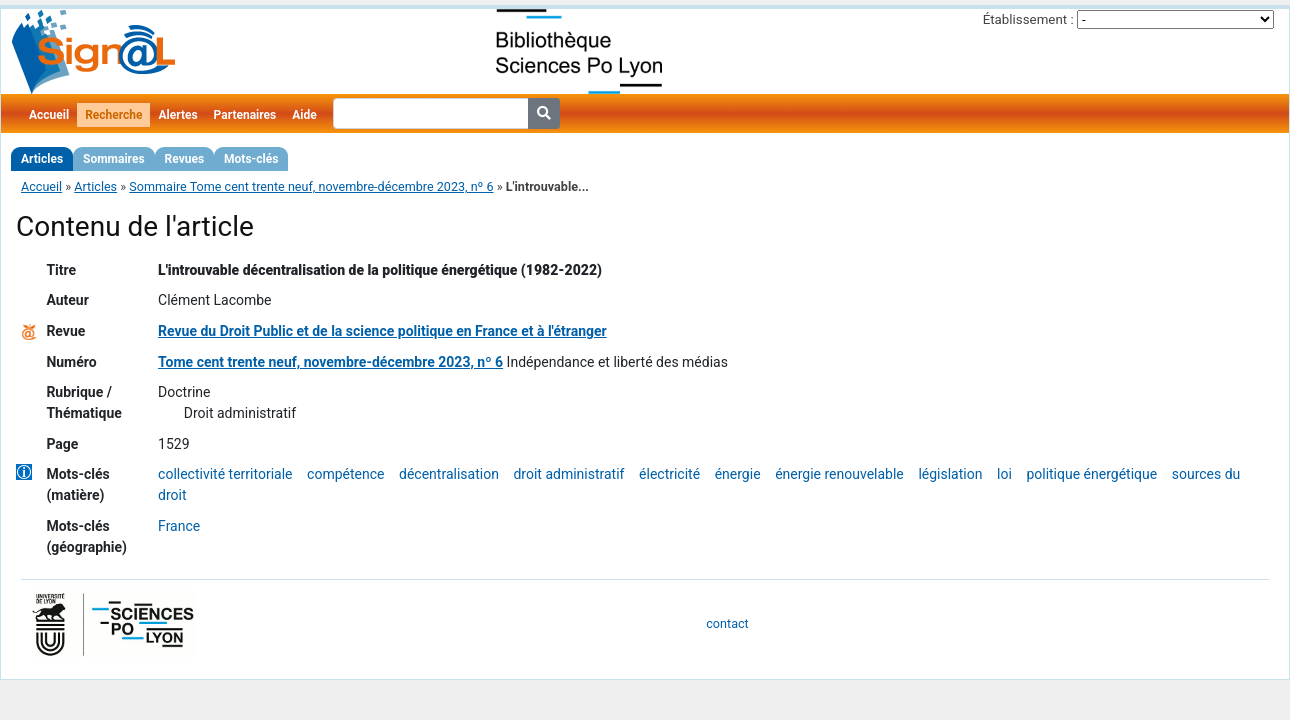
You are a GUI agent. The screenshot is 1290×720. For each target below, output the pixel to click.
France (179, 526)
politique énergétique (1091, 474)
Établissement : (1028, 19)
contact (727, 623)
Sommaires (113, 159)
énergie (738, 474)
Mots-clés (251, 159)
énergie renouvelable (839, 474)
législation (950, 474)
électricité (669, 474)
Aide (304, 115)
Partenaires (245, 115)
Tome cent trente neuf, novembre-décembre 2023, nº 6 (330, 362)
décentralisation (449, 474)
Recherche (113, 115)
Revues (185, 159)
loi (1004, 474)
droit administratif (568, 474)
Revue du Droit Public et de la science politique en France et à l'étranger (382, 331)
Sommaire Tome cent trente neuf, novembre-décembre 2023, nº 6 (311, 186)
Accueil (49, 115)
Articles (42, 159)
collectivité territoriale (225, 474)
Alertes (177, 115)
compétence (345, 474)
